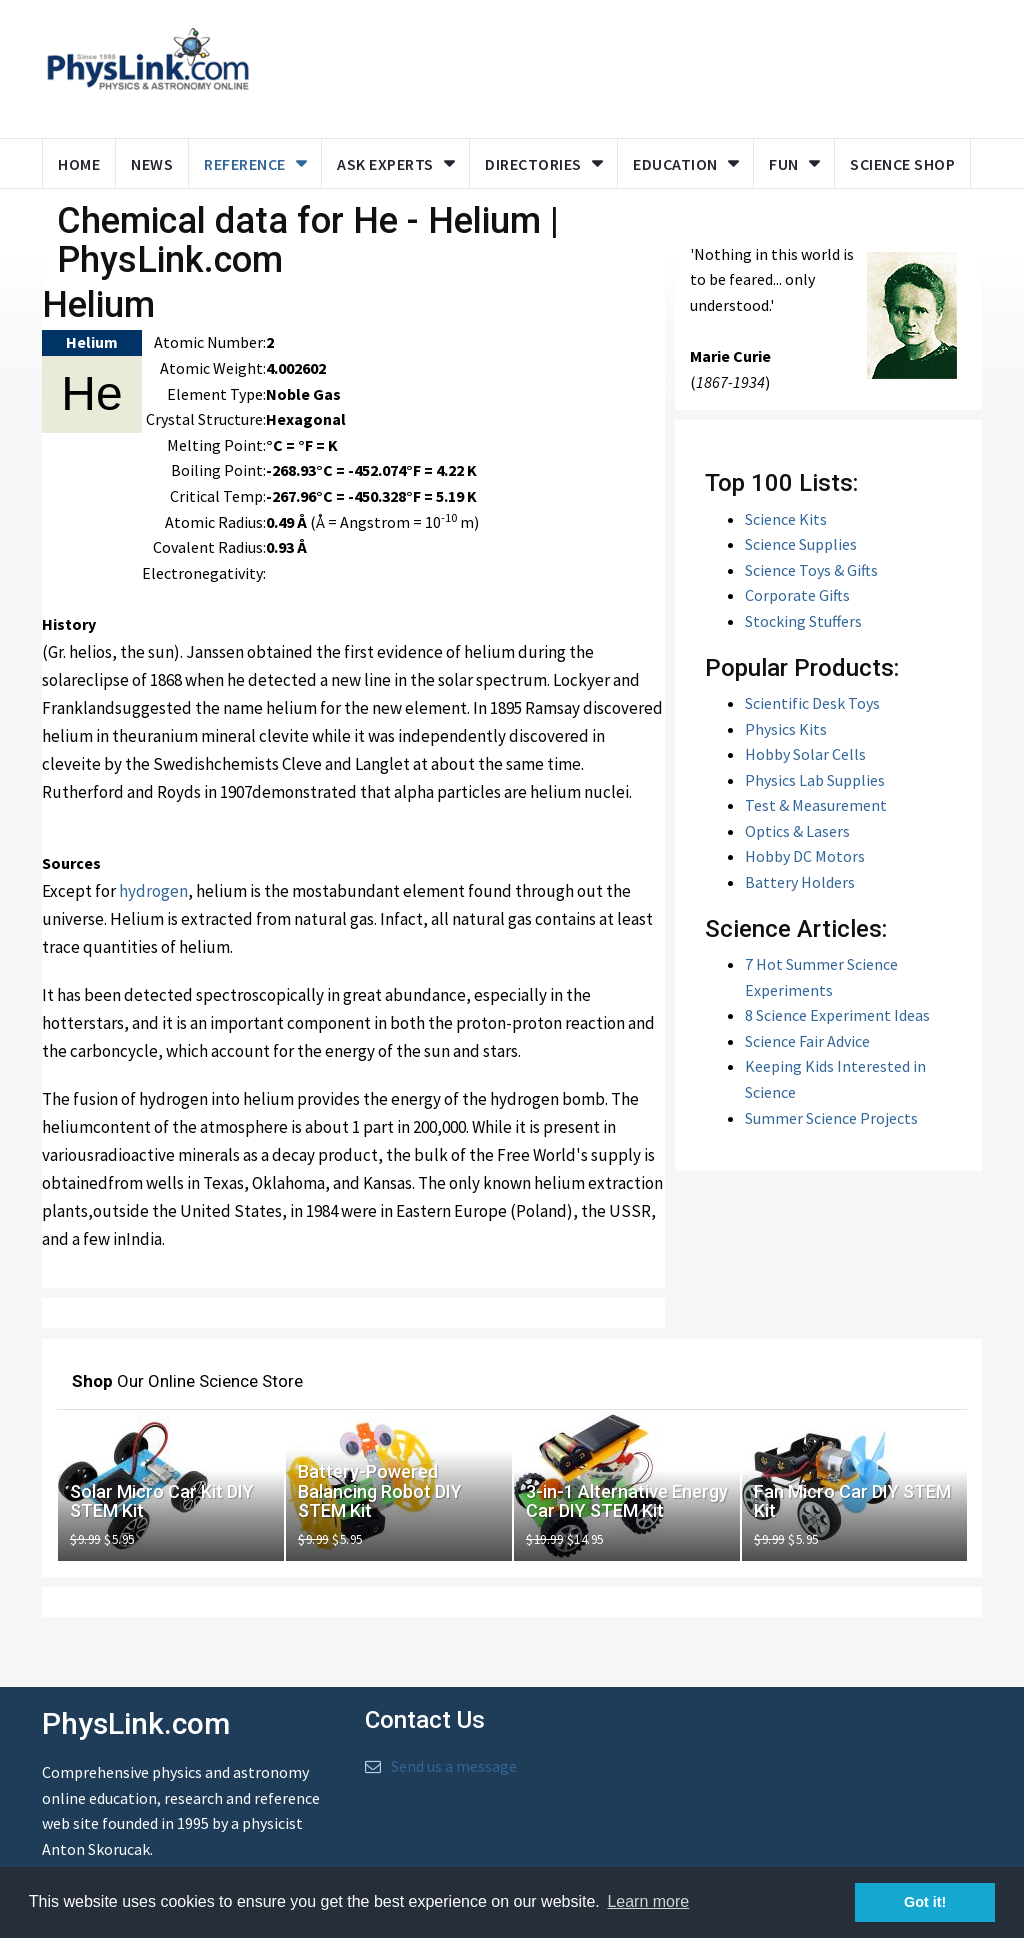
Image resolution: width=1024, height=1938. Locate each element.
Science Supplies (801, 544)
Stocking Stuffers (803, 621)
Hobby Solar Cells (805, 754)
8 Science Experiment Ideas (837, 1015)
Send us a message (454, 1766)
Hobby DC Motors (805, 856)
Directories (533, 164)
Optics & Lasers (797, 831)
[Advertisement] (649, 65)
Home (79, 164)
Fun (784, 164)
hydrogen (153, 891)
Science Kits (786, 519)
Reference (245, 164)
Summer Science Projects (831, 1118)
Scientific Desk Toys (812, 703)
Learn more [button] (648, 1901)
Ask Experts (385, 164)
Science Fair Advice (807, 1041)
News (152, 164)
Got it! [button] (925, 1902)
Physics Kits (786, 729)
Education (675, 164)
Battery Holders (800, 882)
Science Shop (902, 164)
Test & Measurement (816, 805)
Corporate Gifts (797, 595)
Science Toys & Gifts (811, 570)
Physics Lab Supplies (815, 780)
